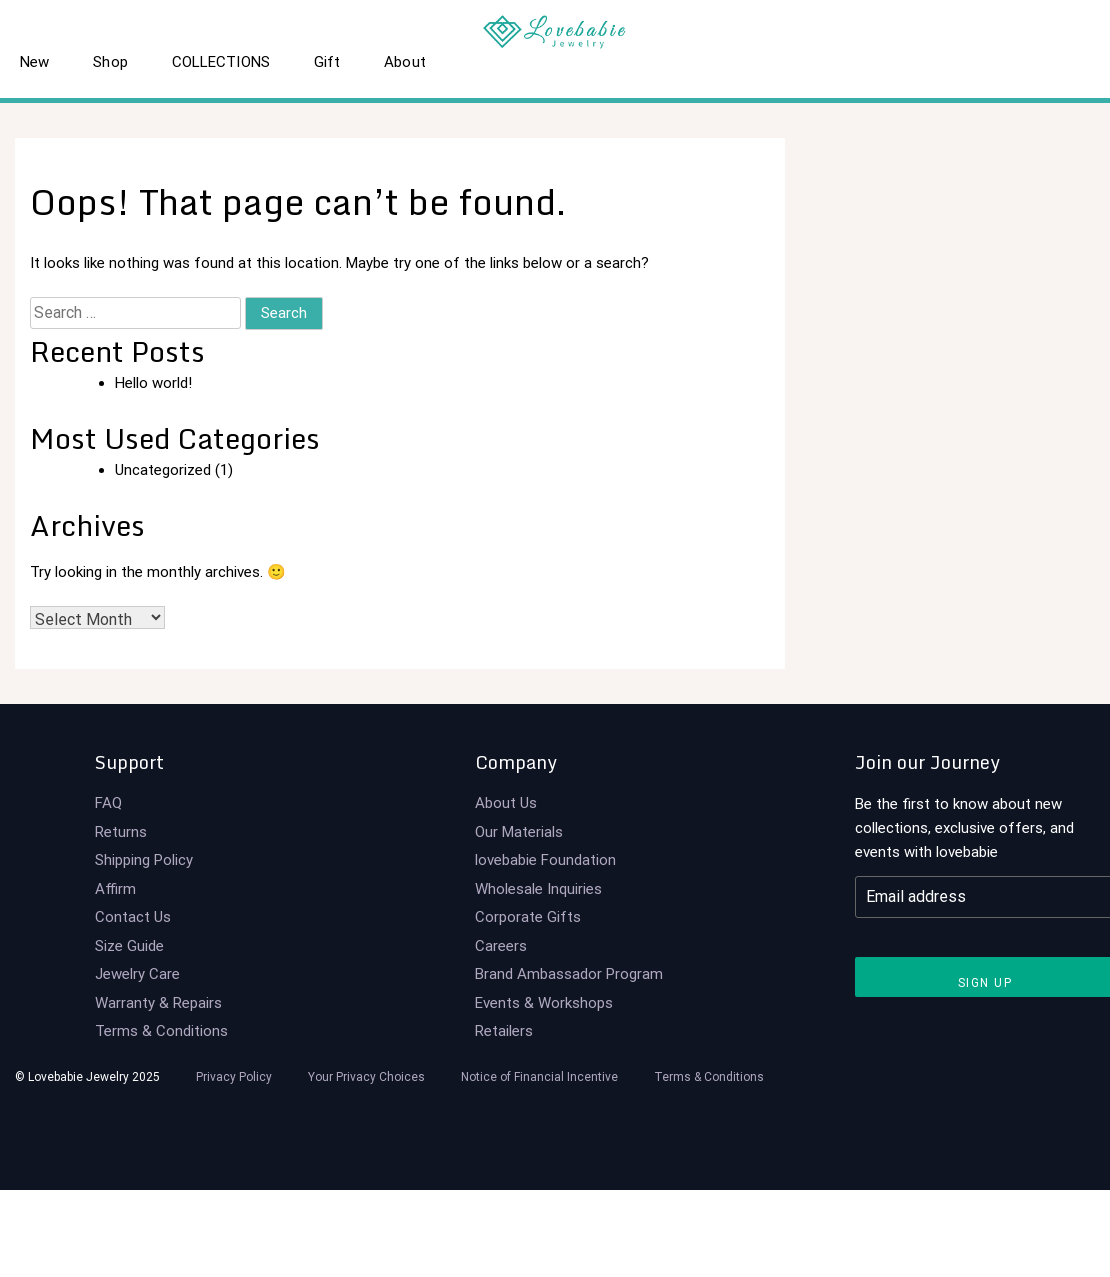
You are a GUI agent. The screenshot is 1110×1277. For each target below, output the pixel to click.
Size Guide (129, 946)
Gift (327, 62)
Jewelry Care (137, 974)
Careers (501, 946)
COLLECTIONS (221, 62)
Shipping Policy (144, 860)
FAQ (108, 803)
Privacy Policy (234, 1077)
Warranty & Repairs (158, 1003)
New (34, 62)
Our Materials (519, 832)
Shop (110, 62)
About (405, 62)
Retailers (504, 1031)
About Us (506, 803)
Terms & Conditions (161, 1031)
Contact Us (133, 917)
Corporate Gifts (528, 917)
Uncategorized (163, 470)
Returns (121, 832)
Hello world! (153, 383)
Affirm (115, 889)
